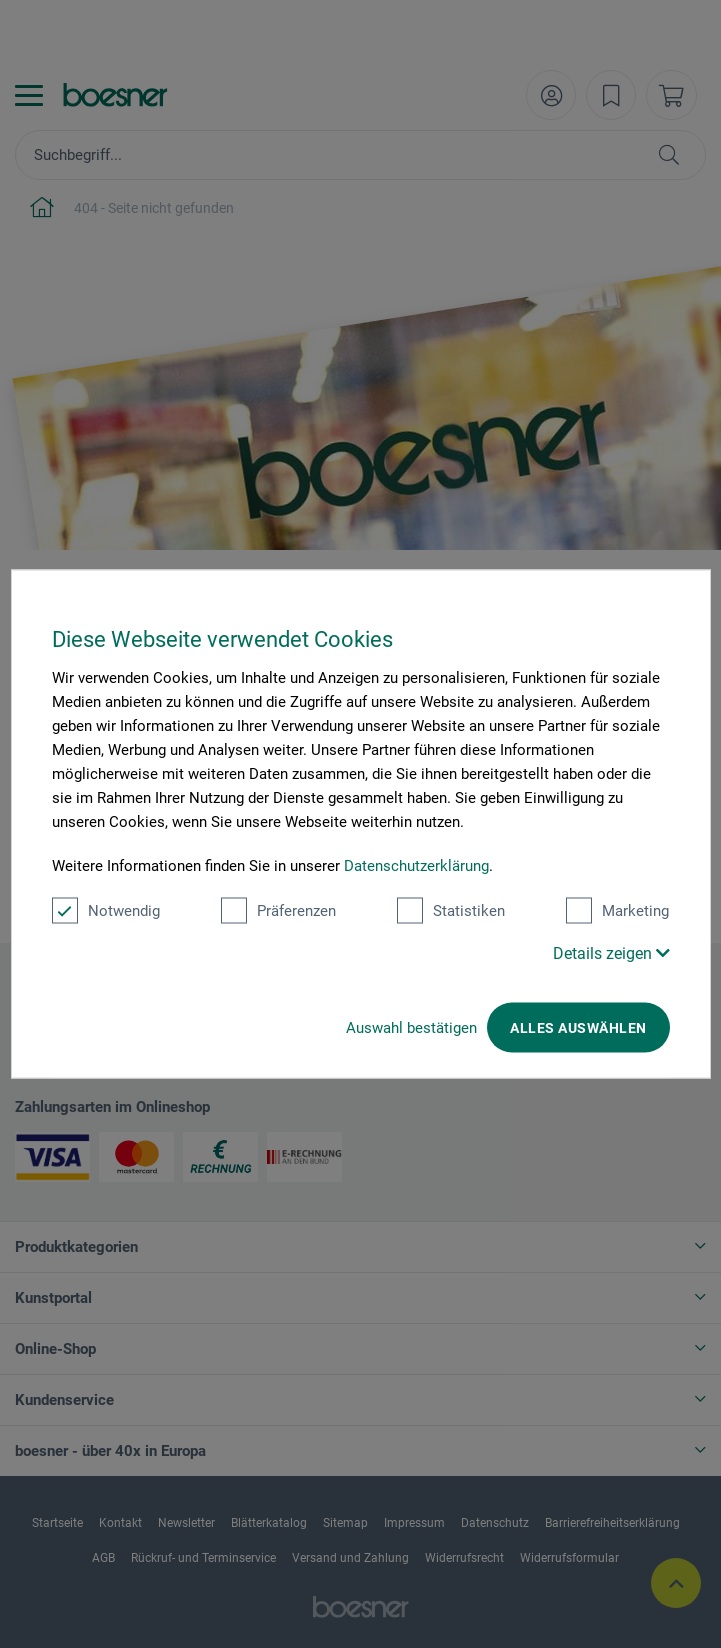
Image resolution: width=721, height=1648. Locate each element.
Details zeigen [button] (611, 953)
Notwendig (106, 911)
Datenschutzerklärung (416, 866)
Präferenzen (278, 911)
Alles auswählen (578, 1028)
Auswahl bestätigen (411, 1028)
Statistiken (451, 911)
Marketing (617, 911)
